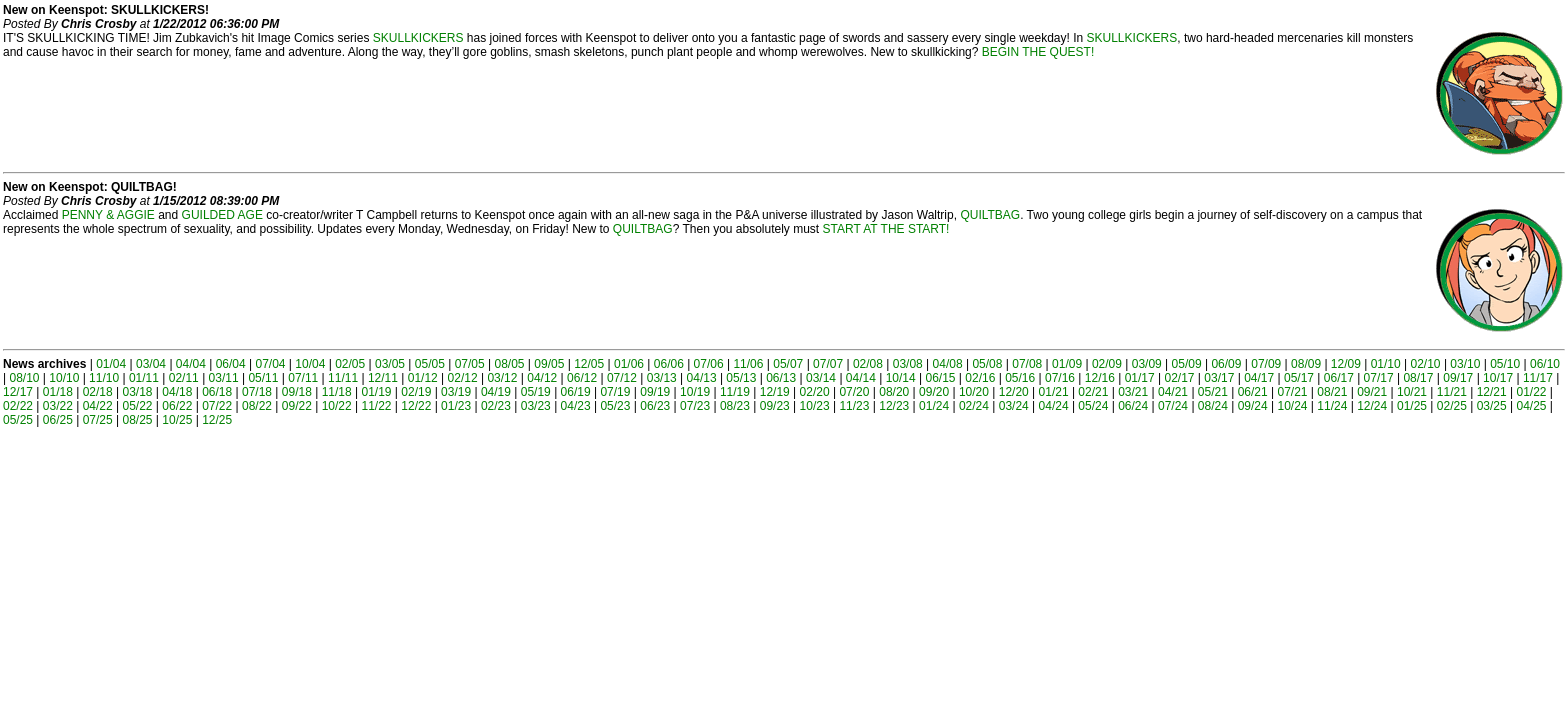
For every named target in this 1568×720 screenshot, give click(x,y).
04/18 (177, 392)
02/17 (1179, 378)
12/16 (1100, 378)
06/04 (231, 364)
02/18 (98, 392)
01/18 (58, 392)
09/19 (655, 392)
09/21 (1372, 392)
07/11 (303, 378)
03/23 (536, 406)
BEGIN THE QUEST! (1038, 52)
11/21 (1452, 392)
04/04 (191, 364)
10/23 (815, 406)
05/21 (1213, 392)
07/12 (622, 378)
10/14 (901, 378)
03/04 (151, 364)
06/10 (1545, 364)
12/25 (217, 420)
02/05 (350, 364)
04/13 (702, 378)
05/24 (1093, 406)
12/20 (1014, 392)
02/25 (1452, 406)
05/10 (1505, 364)
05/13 (741, 378)
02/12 (463, 378)
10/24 (1293, 406)
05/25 (18, 420)
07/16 (1060, 378)
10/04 (310, 364)
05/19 (536, 392)
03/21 (1133, 392)
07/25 (98, 420)
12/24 (1372, 406)
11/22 (376, 406)
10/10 (64, 378)
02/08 (868, 364)
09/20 (934, 392)
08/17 (1418, 378)
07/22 (217, 406)
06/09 (1226, 364)
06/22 (177, 406)
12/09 (1346, 364)
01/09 (1067, 364)
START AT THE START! (886, 229)
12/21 (1492, 392)
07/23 (695, 406)
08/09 (1306, 364)
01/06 (629, 364)
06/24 (1133, 406)
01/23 (456, 406)
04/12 (542, 378)
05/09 (1187, 364)
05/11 (263, 378)
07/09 (1266, 364)
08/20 (894, 392)
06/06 (669, 364)
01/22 (1531, 392)
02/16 (980, 378)
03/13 (662, 378)
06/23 (655, 406)
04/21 (1173, 392)
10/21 (1412, 392)
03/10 (1465, 364)
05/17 (1299, 378)
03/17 (1219, 378)
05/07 (788, 364)
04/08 (948, 364)
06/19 (576, 392)
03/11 (224, 378)
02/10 (1426, 364)
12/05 (589, 364)
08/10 (24, 378)
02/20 (815, 392)
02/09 (1107, 364)
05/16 (1020, 378)
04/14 (861, 378)
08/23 (735, 406)
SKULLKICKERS (418, 38)
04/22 (98, 406)
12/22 (416, 406)
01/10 (1386, 364)
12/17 (18, 392)
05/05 (430, 364)
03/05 (390, 364)
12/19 (775, 392)
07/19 (615, 392)
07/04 (271, 364)
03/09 (1147, 364)
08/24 (1213, 406)
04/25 (1531, 406)
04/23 (576, 406)
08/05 (509, 364)
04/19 (496, 392)
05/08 (987, 364)
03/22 (58, 406)
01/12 (423, 378)
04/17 (1259, 378)
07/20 (854, 392)
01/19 (376, 392)
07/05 (470, 364)
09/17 (1458, 378)
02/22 (18, 406)
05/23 (615, 406)
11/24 (1332, 406)
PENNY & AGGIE (108, 215)
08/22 (257, 406)
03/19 (456, 392)
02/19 (416, 392)
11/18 (337, 392)
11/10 (104, 378)
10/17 (1498, 378)
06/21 (1253, 392)
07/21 (1293, 392)
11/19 (735, 392)
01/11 (144, 378)
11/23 (854, 406)
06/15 (941, 378)
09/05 (549, 364)
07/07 (828, 364)
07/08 (1027, 364)
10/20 (974, 392)
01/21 (1054, 392)
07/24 (1173, 406)
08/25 (137, 420)
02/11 (184, 378)
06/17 (1339, 378)
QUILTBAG (990, 215)
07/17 (1379, 378)
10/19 (695, 392)
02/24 (974, 406)
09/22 (297, 406)
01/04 (111, 364)
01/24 (934, 406)
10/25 (177, 420)
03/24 (1014, 406)
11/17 (1538, 378)
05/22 (137, 406)
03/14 (821, 378)
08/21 (1332, 392)
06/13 (781, 378)
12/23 (894, 406)
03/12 (502, 378)
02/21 (1093, 392)
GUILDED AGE (222, 215)
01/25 (1412, 406)
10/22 (337, 406)
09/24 (1253, 406)
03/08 (908, 364)
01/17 (1140, 378)
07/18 (257, 392)
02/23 (496, 406)
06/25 (58, 420)
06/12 (582, 378)
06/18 (217, 392)
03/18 (137, 392)
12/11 (383, 378)
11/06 (748, 364)
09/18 (297, 392)
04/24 (1054, 406)
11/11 (343, 378)
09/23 (775, 406)
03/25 (1492, 406)
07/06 (709, 364)
